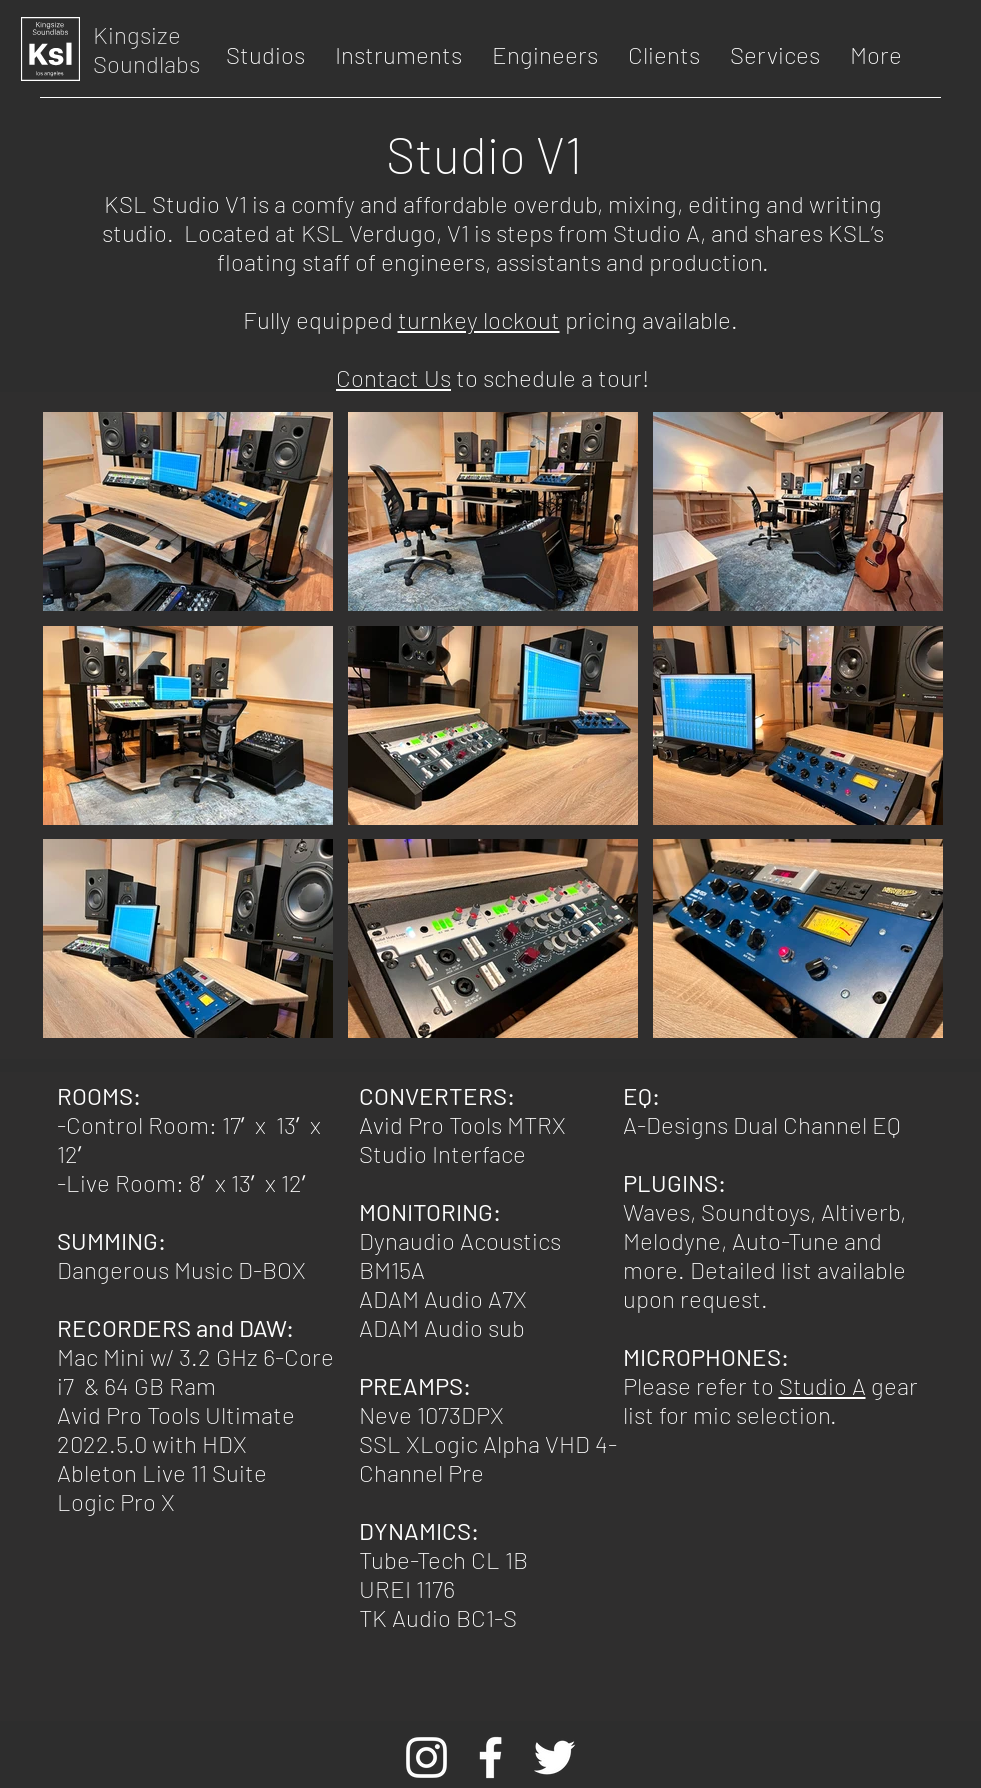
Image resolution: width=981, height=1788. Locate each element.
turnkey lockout (479, 319)
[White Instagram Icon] (426, 1757)
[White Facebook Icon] (490, 1757)
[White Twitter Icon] (554, 1757)
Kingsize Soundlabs (146, 49)
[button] (265, 55)
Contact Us (393, 377)
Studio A (822, 1385)
